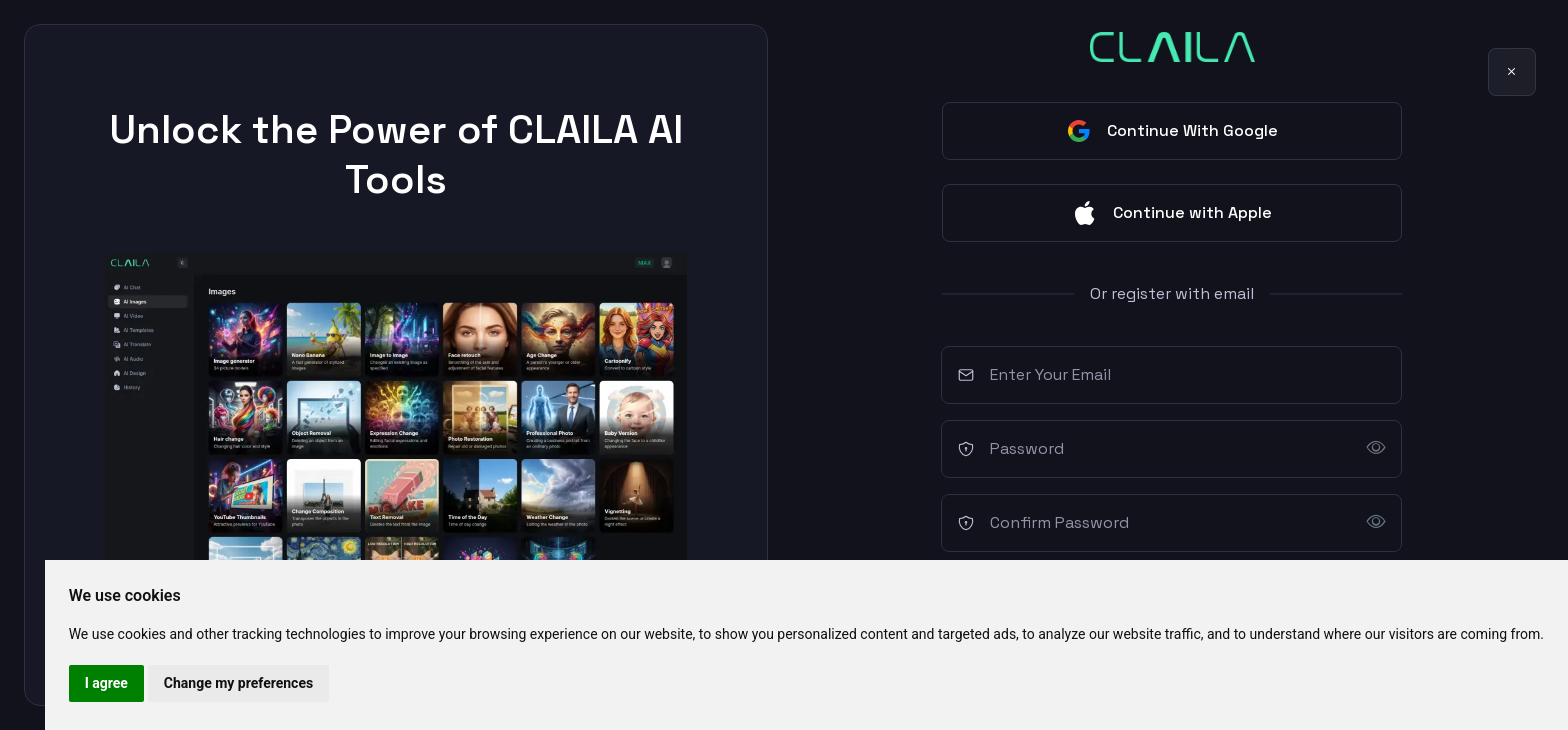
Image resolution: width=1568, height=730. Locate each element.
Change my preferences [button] (238, 683)
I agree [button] (106, 683)
